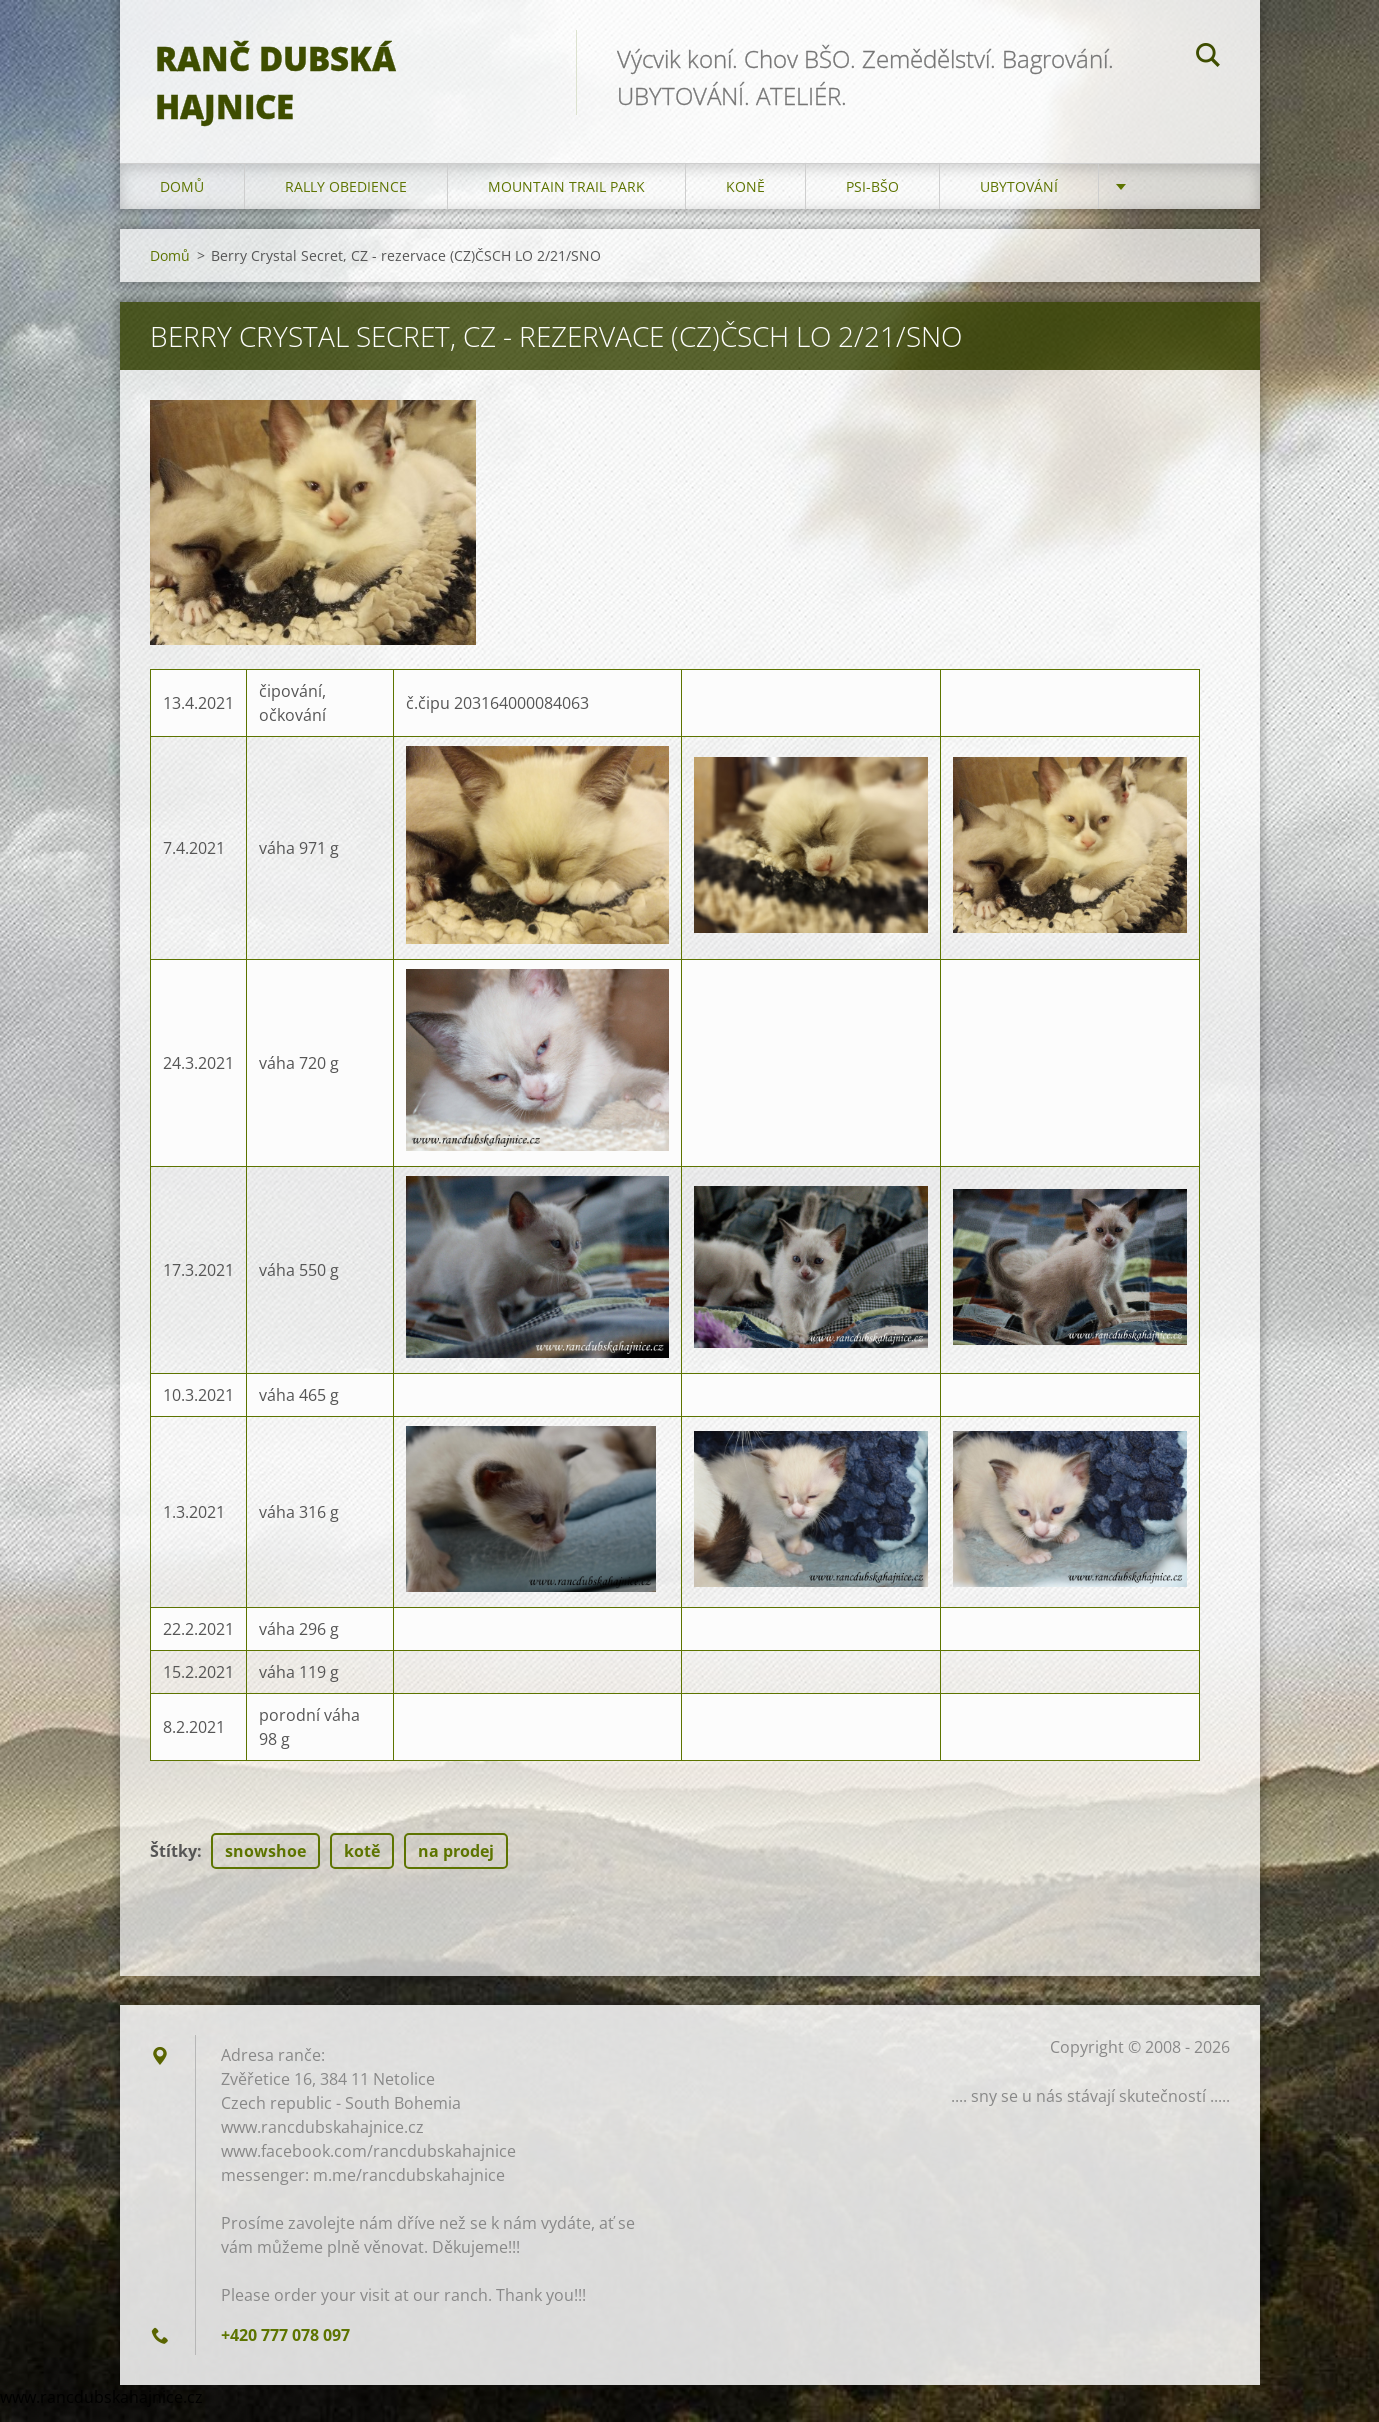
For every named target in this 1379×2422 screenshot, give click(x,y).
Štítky (173, 1864)
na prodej (456, 1864)
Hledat (1208, 58)
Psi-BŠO (872, 199)
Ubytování (1019, 199)
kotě (362, 1864)
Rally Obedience (346, 199)
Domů (182, 199)
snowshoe (265, 1864)
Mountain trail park (566, 199)
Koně (745, 199)
